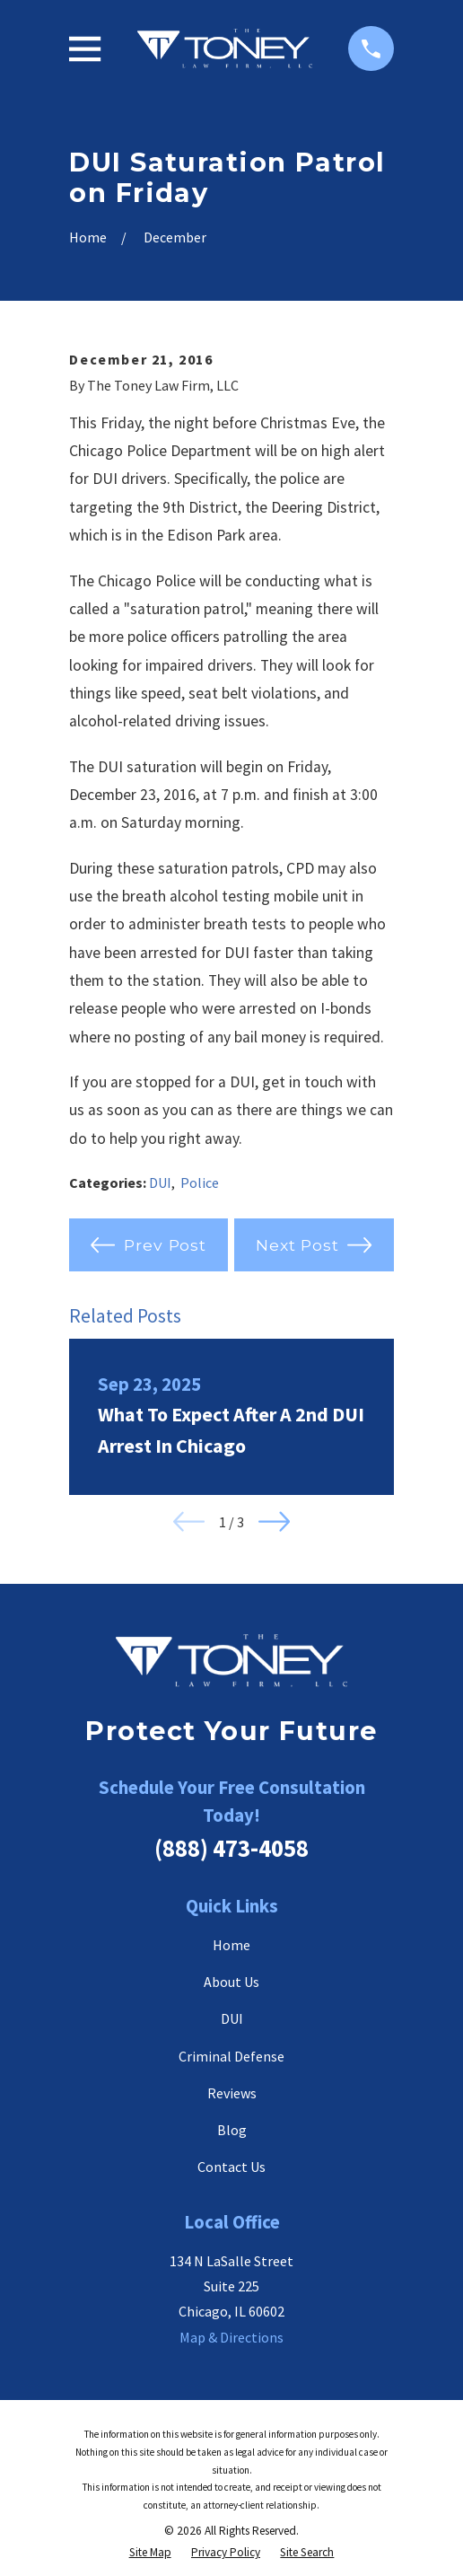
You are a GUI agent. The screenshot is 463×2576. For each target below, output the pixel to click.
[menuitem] (150, 2552)
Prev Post (148, 1245)
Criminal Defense (231, 2056)
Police (199, 1182)
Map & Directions (231, 2337)
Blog (232, 2130)
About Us (231, 1982)
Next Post (314, 1245)
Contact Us (231, 2167)
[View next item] (274, 1521)
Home (231, 1945)
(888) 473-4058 (231, 1848)
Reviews (232, 2093)
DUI (160, 1182)
